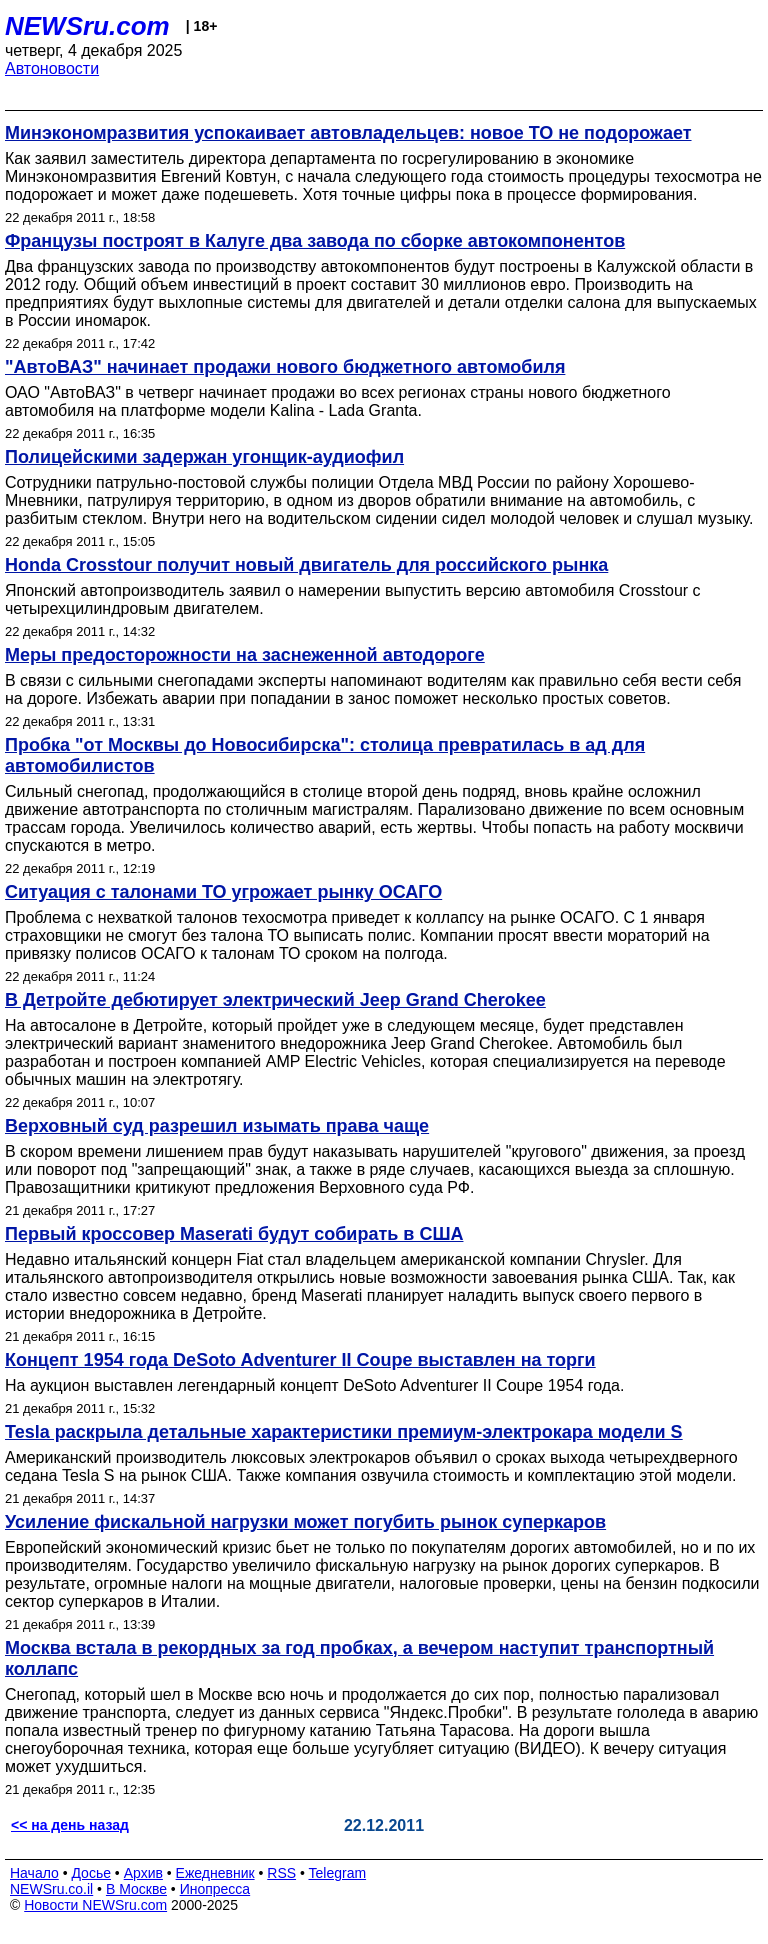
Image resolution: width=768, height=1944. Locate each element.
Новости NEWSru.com (95, 1905)
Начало (34, 1873)
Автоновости (52, 68)
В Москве (136, 1889)
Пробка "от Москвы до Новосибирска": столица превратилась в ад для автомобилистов (325, 755)
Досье (91, 1873)
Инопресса (215, 1889)
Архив (143, 1873)
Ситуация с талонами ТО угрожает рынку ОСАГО (223, 892)
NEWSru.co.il (51, 1889)
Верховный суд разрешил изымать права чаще (217, 1126)
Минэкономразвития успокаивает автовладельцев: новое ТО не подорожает (348, 133)
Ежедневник (215, 1873)
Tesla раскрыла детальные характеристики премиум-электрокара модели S (344, 1432)
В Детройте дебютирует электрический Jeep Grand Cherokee (275, 1000)
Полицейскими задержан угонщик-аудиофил (204, 457)
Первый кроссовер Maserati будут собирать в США (234, 1234)
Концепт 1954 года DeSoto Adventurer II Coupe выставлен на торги (300, 1360)
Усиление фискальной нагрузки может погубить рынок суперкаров (305, 1522)
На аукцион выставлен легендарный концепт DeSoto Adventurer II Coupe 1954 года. (314, 1385)
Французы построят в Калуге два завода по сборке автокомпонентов (315, 241)
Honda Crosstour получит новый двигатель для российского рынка (306, 565)
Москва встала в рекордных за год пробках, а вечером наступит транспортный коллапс (359, 1658)
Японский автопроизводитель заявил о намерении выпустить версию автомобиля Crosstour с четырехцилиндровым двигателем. (353, 599)
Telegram (338, 1873)
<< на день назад (70, 1825)
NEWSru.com (87, 26)
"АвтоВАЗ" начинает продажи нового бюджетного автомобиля (285, 367)
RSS (281, 1873)
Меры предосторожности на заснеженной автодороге (245, 655)
